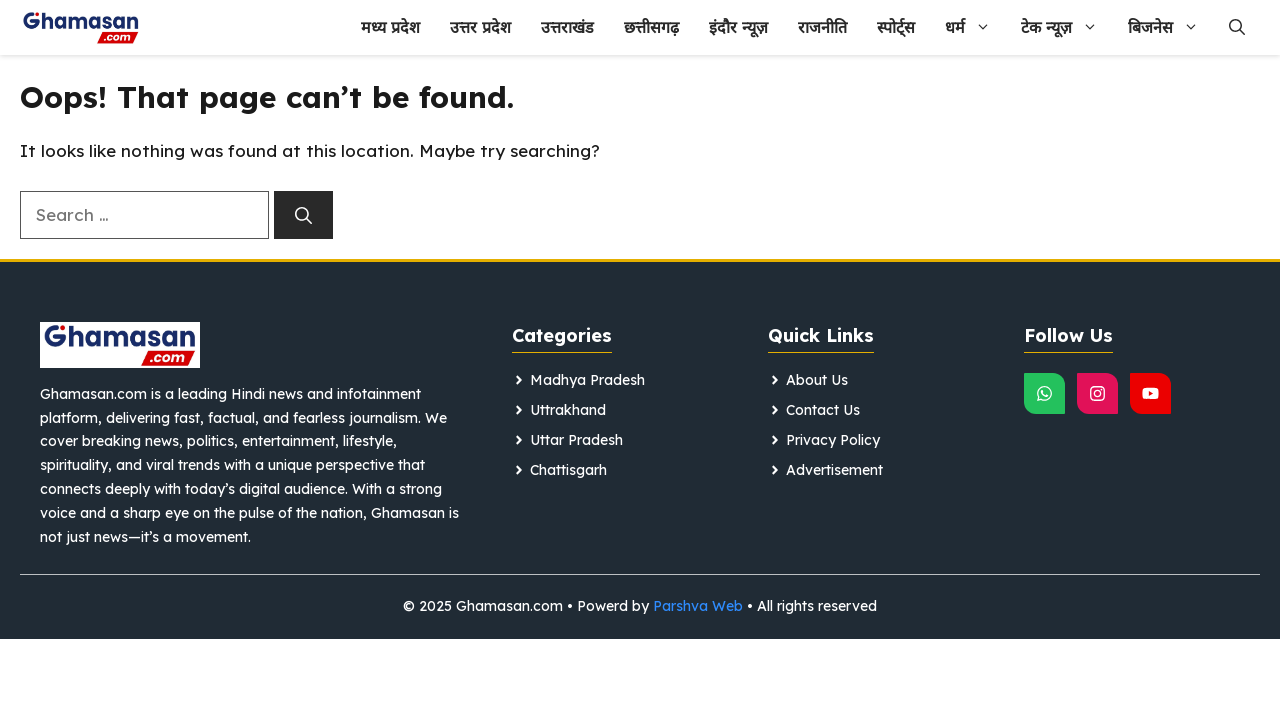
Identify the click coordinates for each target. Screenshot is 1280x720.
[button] (1237, 27)
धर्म (975, 27)
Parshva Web (698, 606)
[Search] (303, 215)
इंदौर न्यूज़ (738, 27)
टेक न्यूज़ (1067, 27)
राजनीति (822, 27)
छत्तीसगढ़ (651, 27)
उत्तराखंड (567, 27)
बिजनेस (1171, 27)
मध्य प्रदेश (390, 27)
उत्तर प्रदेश (480, 27)
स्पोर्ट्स (896, 27)
